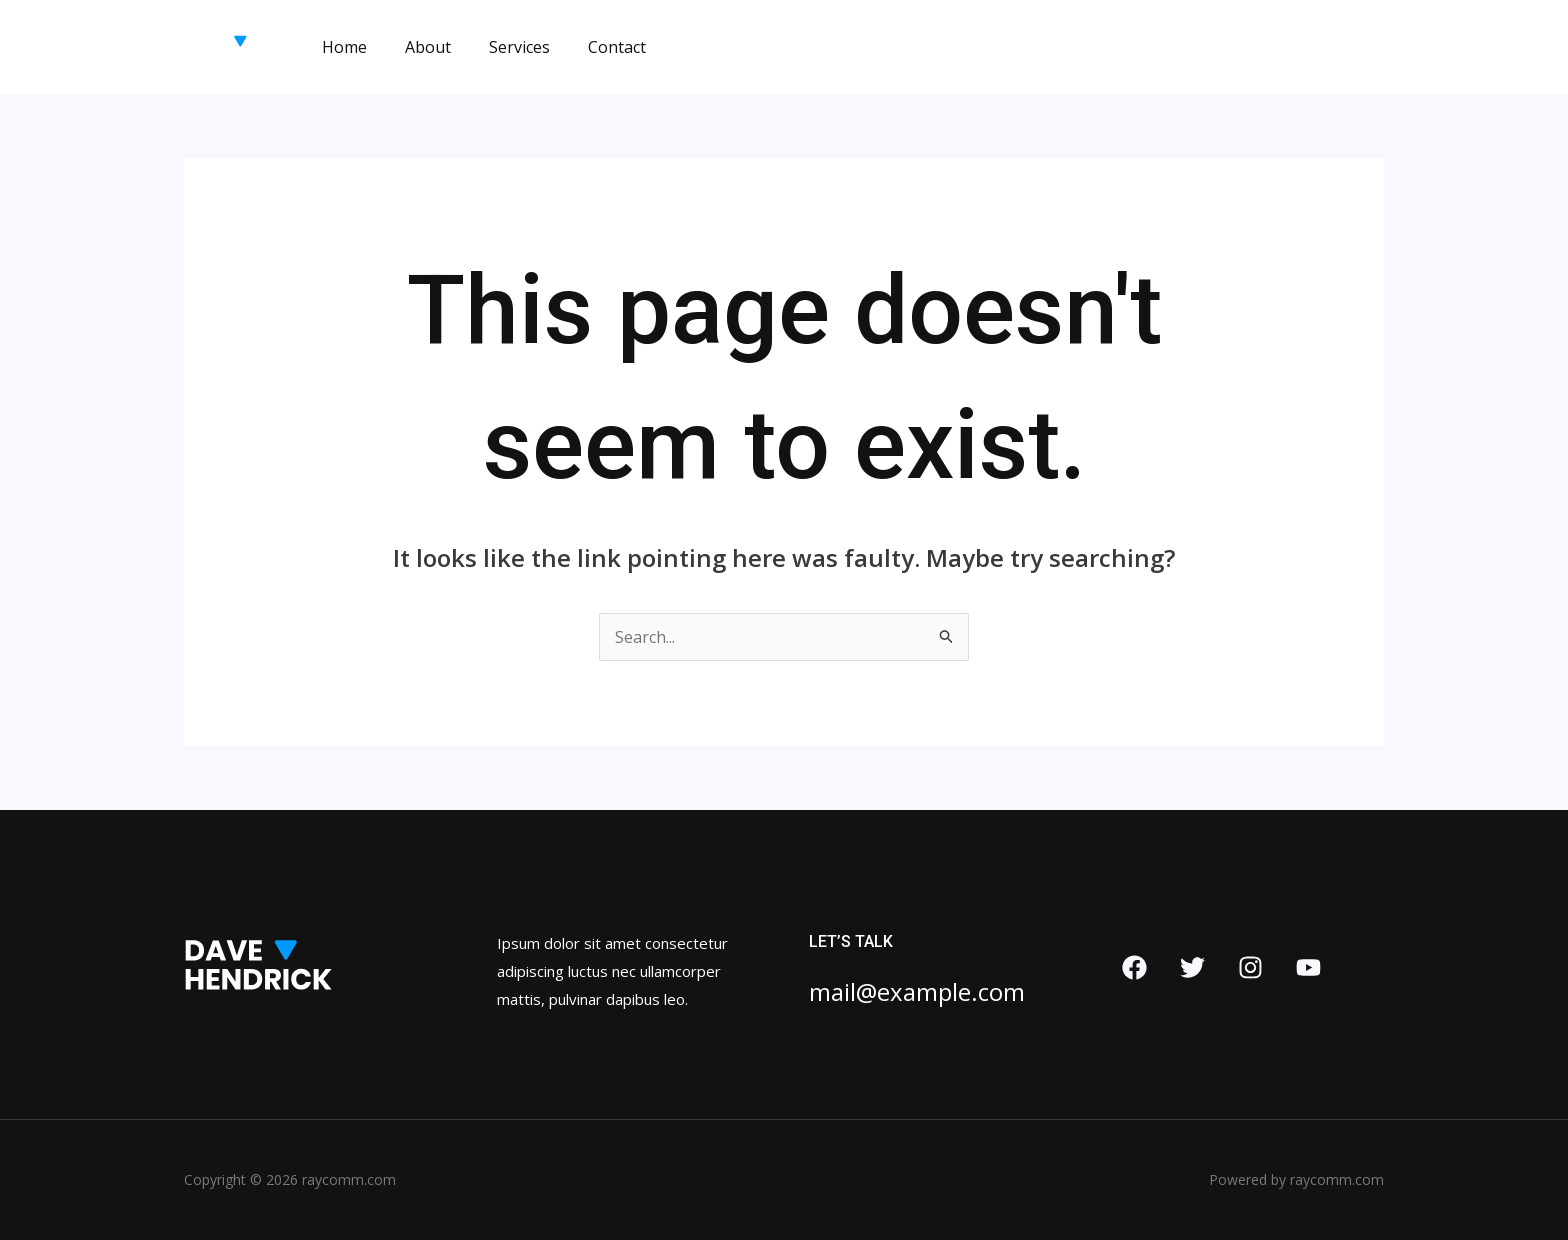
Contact (596, 47)
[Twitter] (1192, 967)
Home (341, 47)
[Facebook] (1134, 967)
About (419, 47)
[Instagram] (1250, 967)
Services (504, 47)
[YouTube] (1308, 967)
